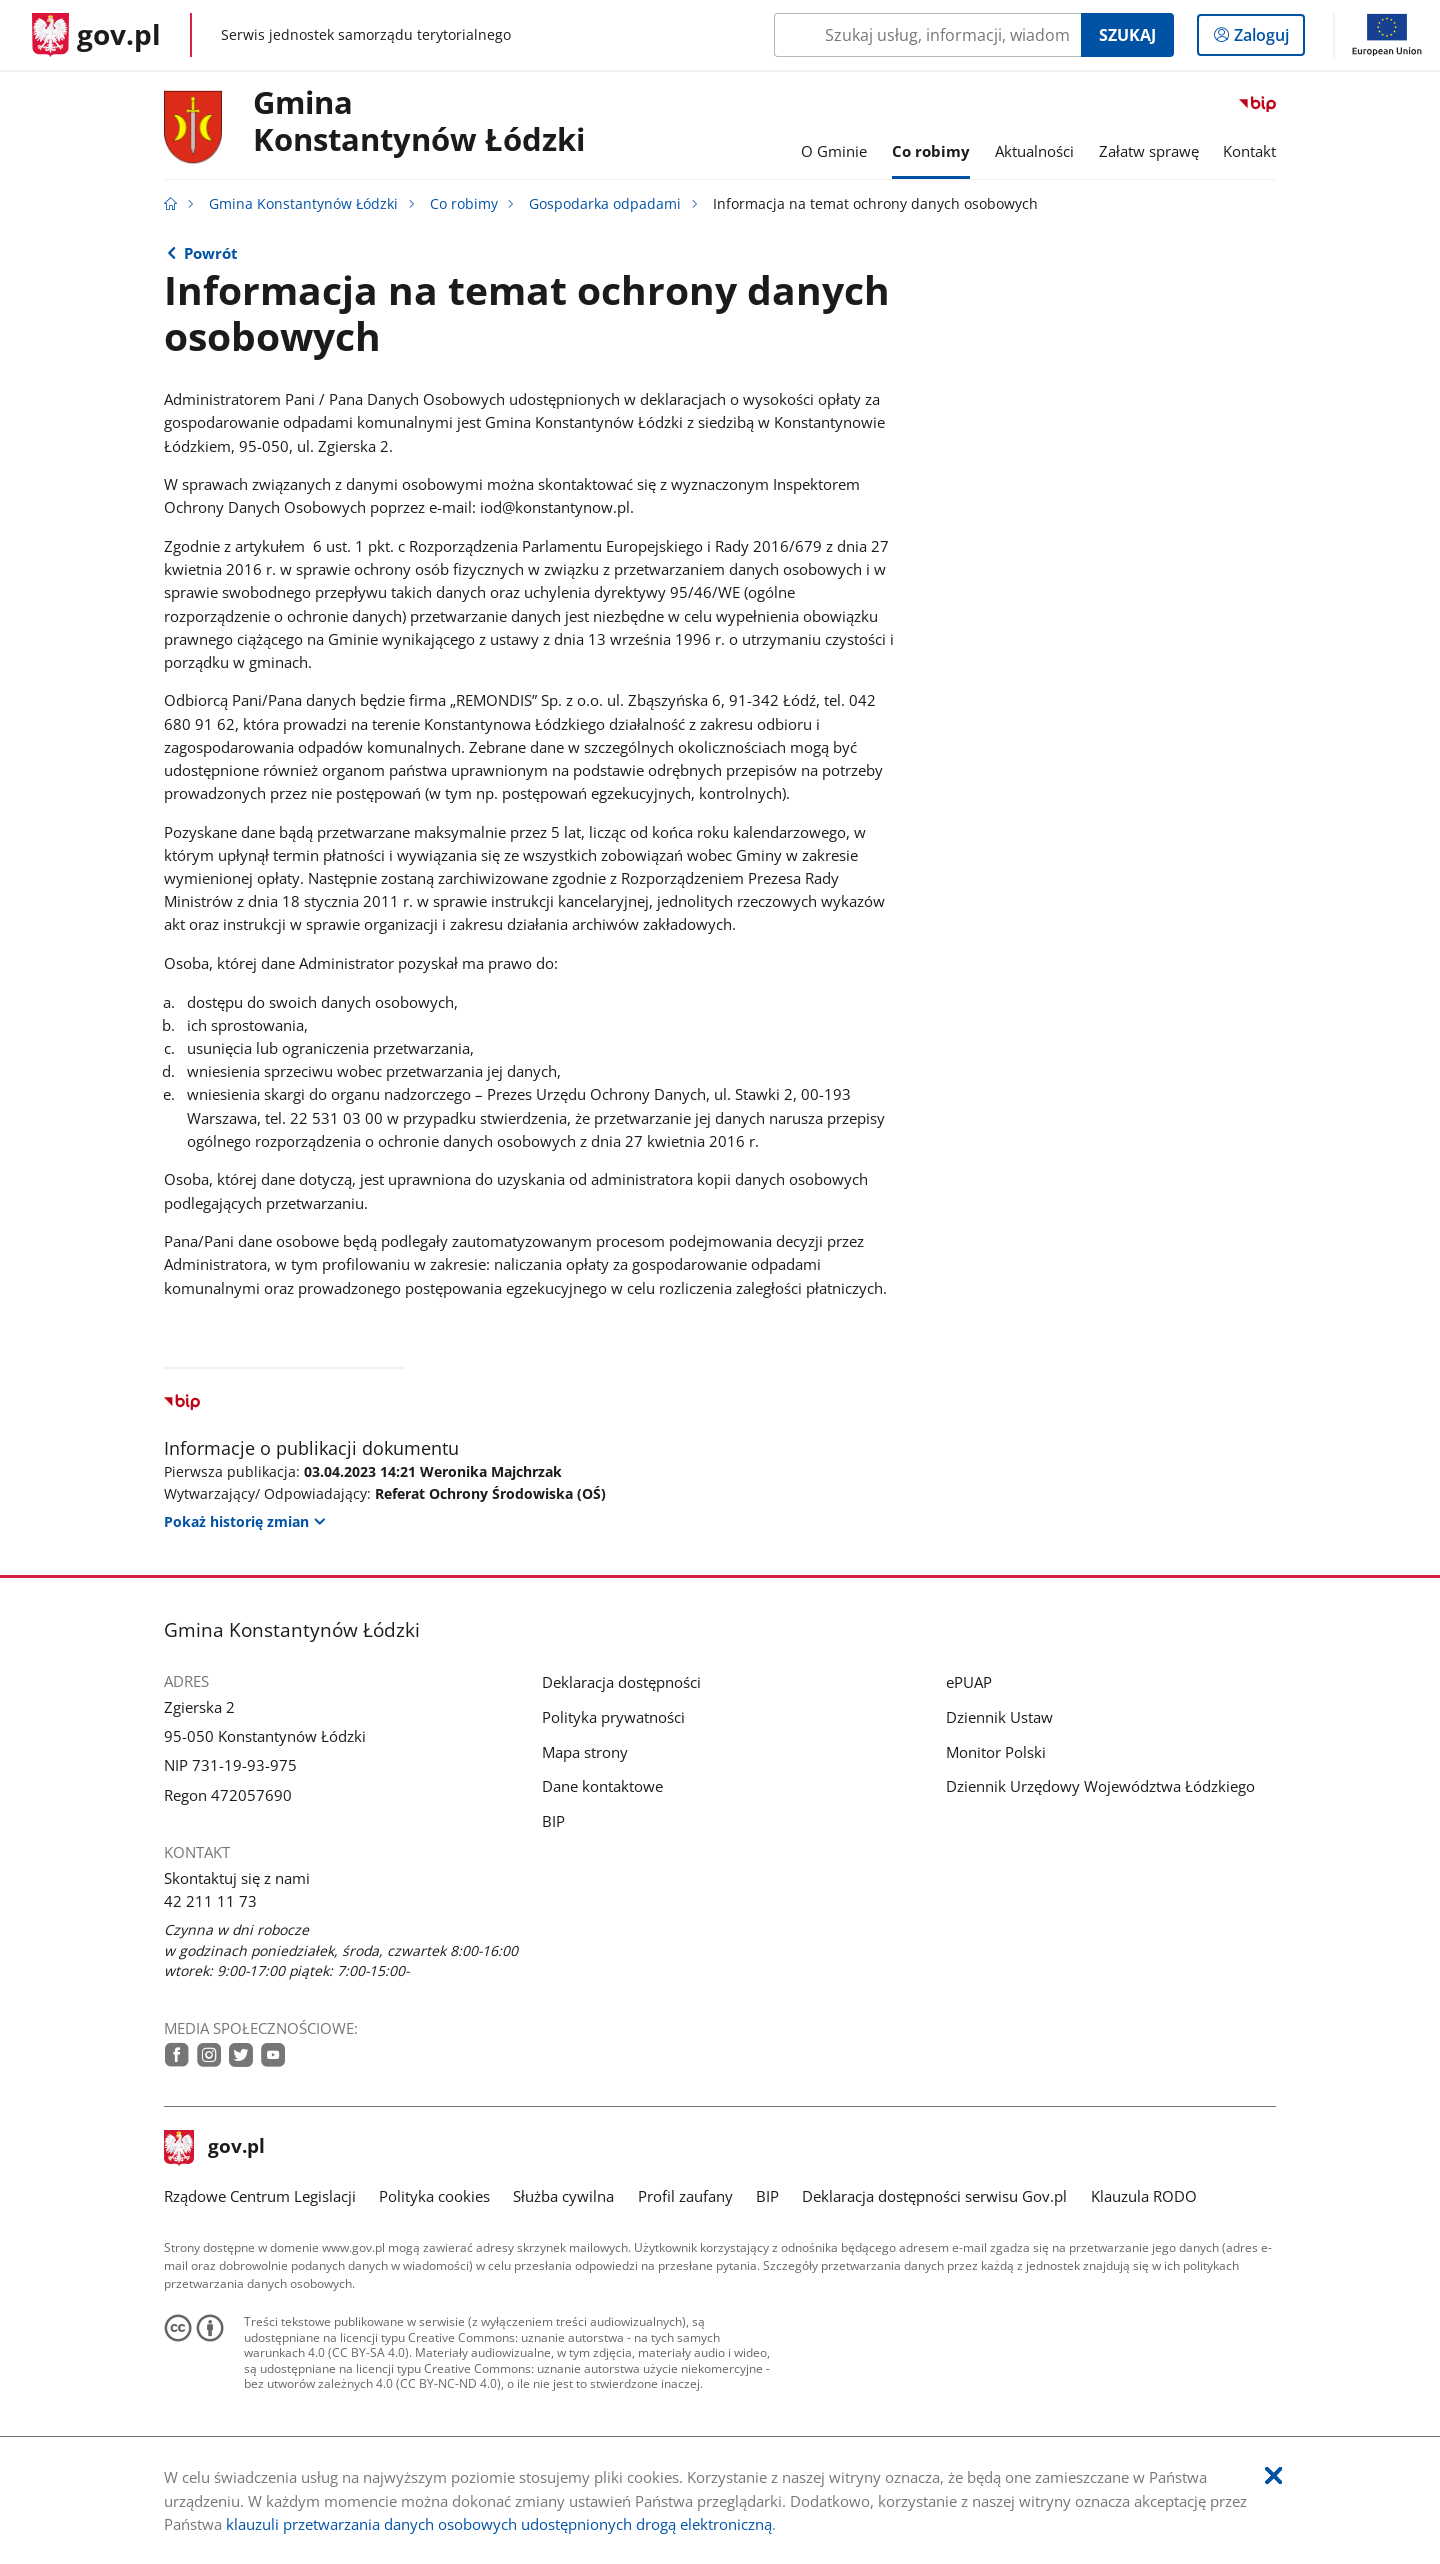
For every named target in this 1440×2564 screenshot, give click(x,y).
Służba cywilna (563, 2196)
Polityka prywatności (613, 1717)
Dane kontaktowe (602, 1786)
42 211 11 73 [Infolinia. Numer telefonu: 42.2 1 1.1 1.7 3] (210, 1901)
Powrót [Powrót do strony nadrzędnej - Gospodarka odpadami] (211, 253)
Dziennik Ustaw (999, 1717)
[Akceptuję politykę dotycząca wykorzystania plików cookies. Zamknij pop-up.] (1273, 2476)
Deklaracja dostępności (621, 1682)
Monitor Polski (996, 1752)
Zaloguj (1267, 39)
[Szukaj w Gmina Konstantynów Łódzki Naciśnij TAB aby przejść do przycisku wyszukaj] (927, 35)
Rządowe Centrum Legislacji (260, 2196)
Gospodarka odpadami (605, 204)
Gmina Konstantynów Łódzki (419, 122)
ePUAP (969, 1682)
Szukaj (1127, 35)
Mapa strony (585, 1752)
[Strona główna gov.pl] (96, 35)
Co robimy (464, 204)
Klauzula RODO (1144, 2196)
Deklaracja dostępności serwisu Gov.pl (934, 2196)
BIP (553, 1821)
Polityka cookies (434, 2196)
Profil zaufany (685, 2196)
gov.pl (215, 2148)
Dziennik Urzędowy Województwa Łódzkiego (1100, 1786)
